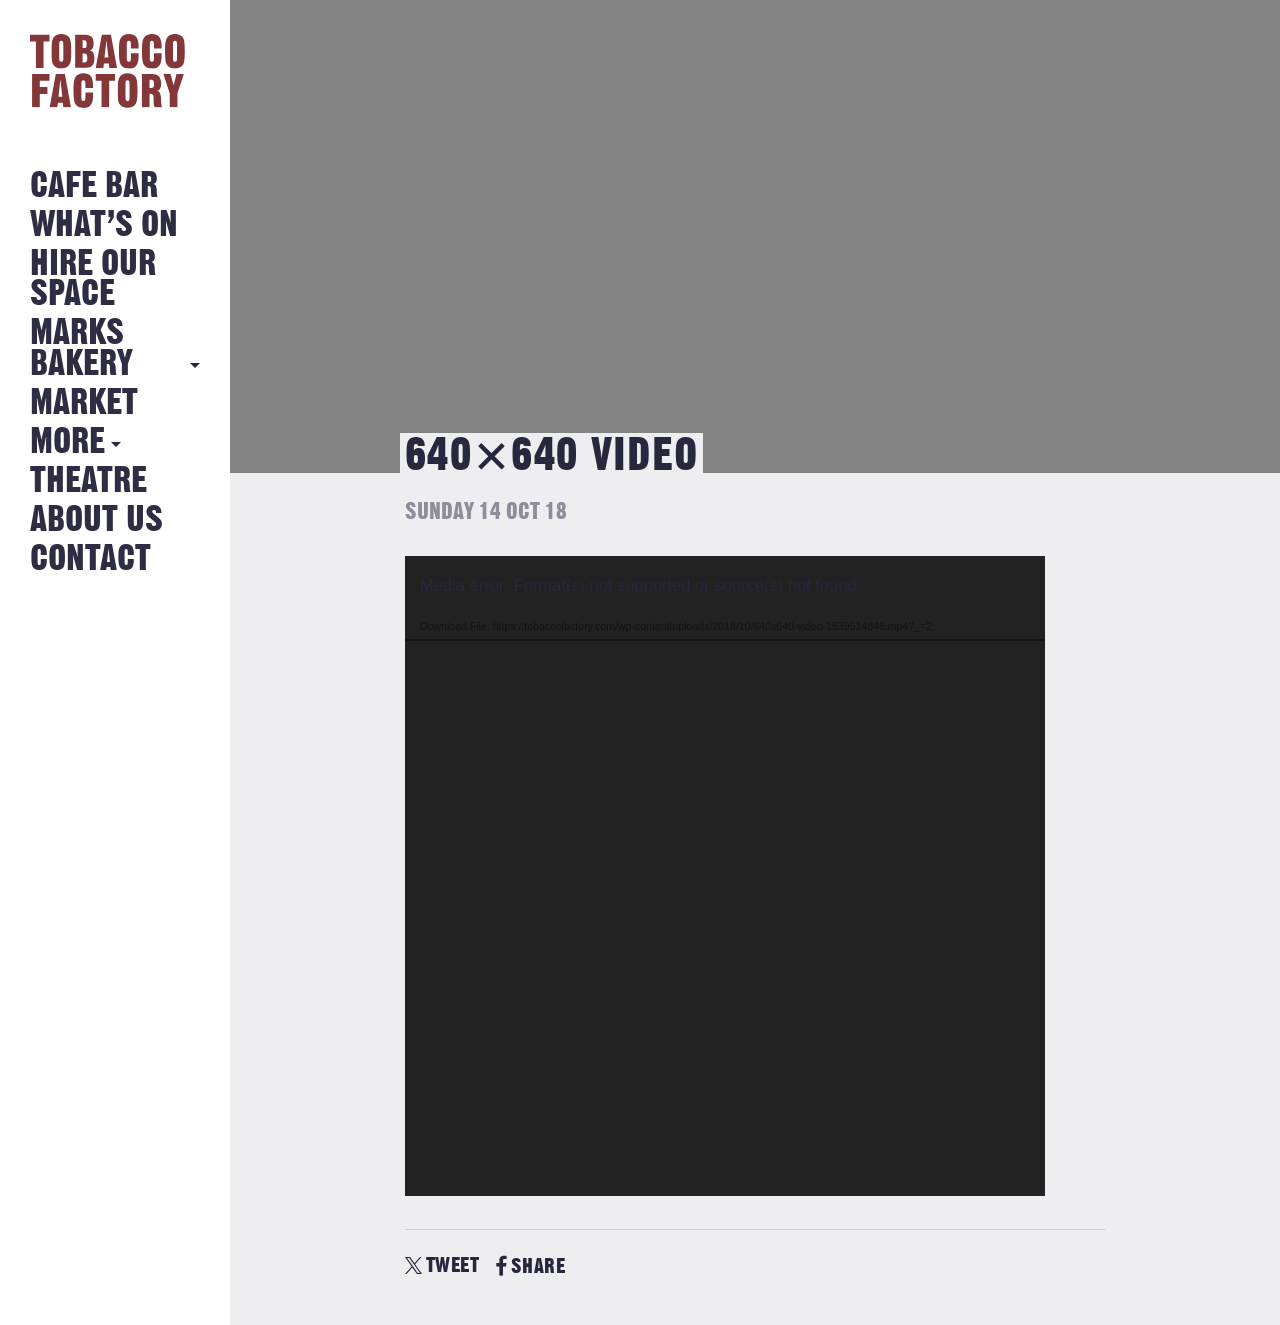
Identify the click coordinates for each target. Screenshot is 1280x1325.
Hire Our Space (93, 279)
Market (84, 403)
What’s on (104, 225)
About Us (96, 520)
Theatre (88, 481)
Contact (90, 559)
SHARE (530, 1266)
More (67, 442)
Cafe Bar (94, 186)
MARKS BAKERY (81, 348)
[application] (725, 876)
